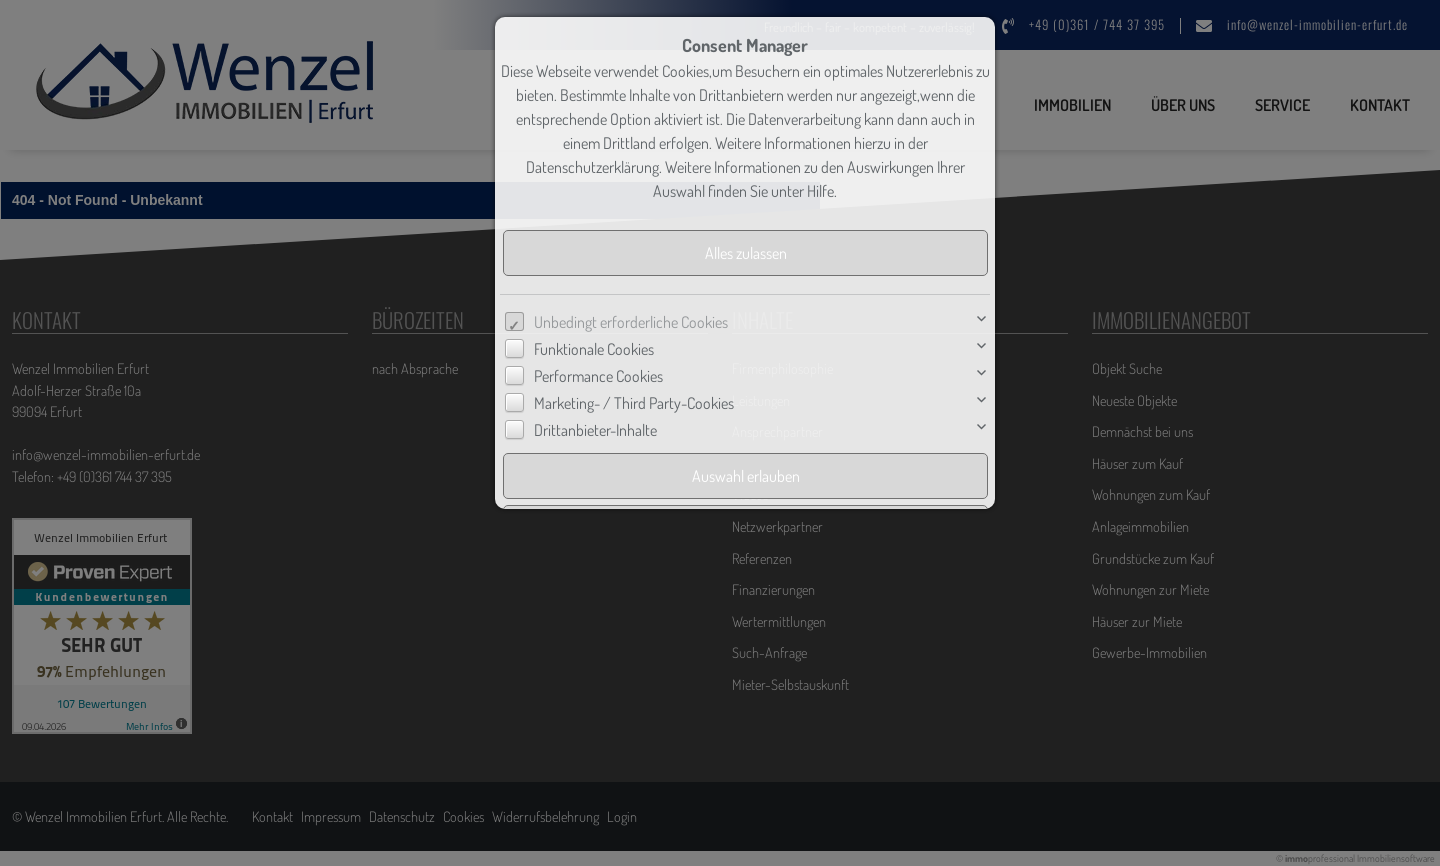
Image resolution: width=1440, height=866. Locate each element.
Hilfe (820, 191)
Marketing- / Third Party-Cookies (634, 403)
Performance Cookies (598, 376)
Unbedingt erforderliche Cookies (631, 322)
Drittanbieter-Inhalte (595, 430)
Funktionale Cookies (594, 349)
